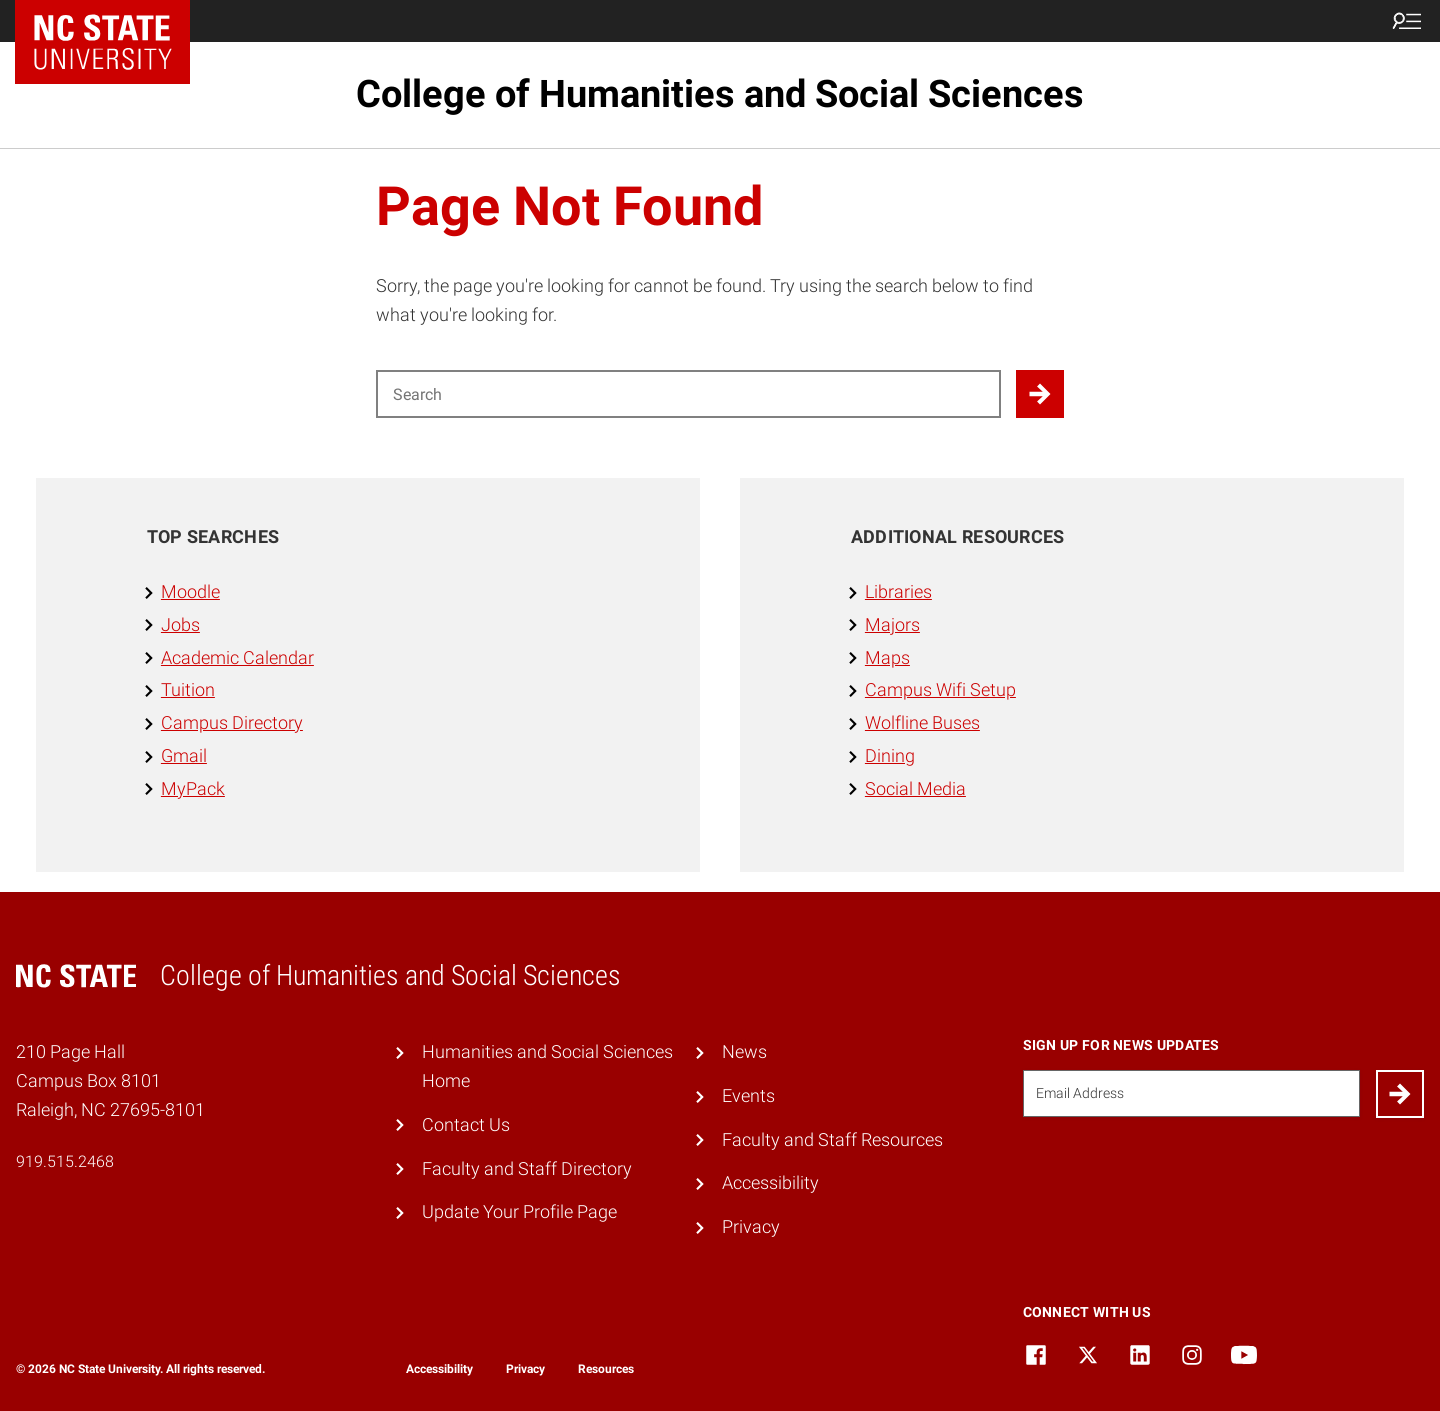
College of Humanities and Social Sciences (720, 94)
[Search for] (688, 394)
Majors (892, 624)
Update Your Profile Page (519, 1211)
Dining (890, 755)
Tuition (188, 689)
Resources (606, 1369)
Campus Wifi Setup (940, 689)
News (744, 1051)
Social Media (915, 788)
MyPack (193, 788)
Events (748, 1095)
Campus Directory (232, 722)
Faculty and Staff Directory (527, 1168)
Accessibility (770, 1182)
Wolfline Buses (922, 722)
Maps (887, 657)
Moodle (190, 591)
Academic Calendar (237, 657)
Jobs (180, 624)
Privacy (751, 1226)
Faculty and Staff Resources (832, 1139)
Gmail (184, 755)
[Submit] (1400, 1094)
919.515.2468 (65, 1161)
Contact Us (466, 1124)
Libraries (898, 591)
